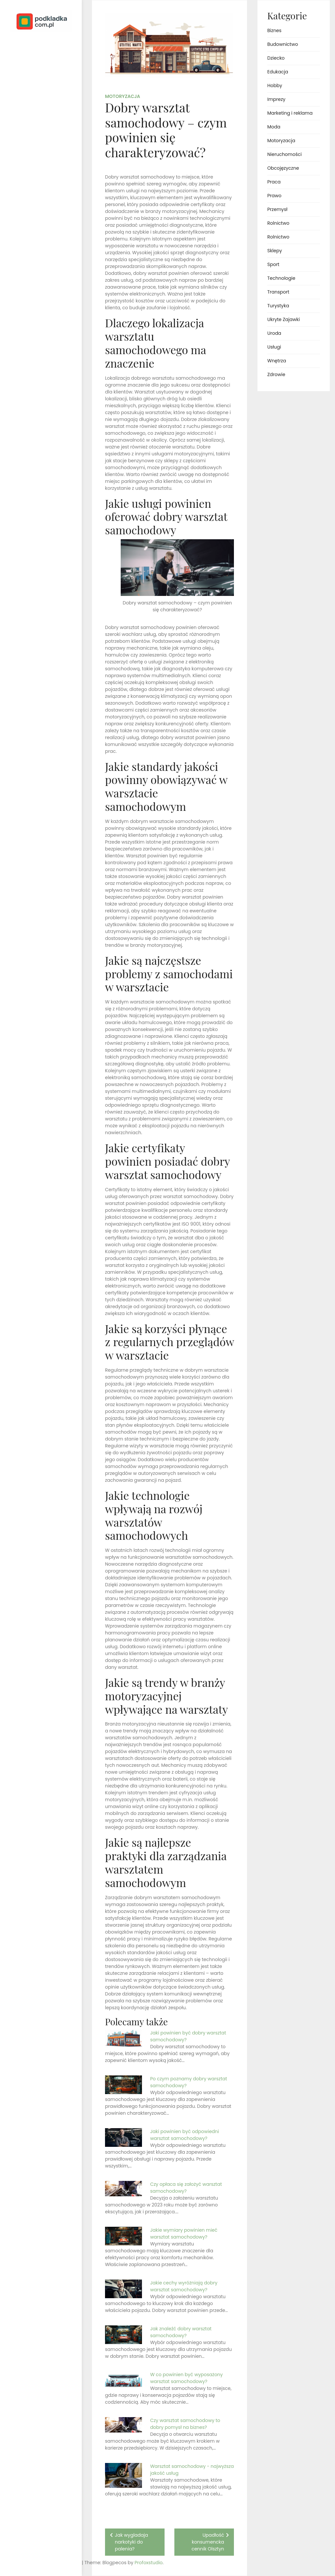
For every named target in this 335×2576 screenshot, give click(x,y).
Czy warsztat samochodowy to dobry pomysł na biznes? (185, 2424)
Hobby (274, 85)
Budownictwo (282, 44)
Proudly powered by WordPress (32, 2552)
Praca (274, 182)
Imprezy (276, 99)
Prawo (274, 195)
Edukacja (277, 71)
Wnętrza (276, 360)
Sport (273, 264)
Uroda (274, 333)
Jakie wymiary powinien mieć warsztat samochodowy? (184, 2233)
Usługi (274, 347)
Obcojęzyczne (283, 168)
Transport (278, 292)
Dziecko (276, 58)
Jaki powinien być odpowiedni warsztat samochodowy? (184, 2135)
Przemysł (277, 209)
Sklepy (274, 250)
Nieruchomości (284, 154)
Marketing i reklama (289, 113)
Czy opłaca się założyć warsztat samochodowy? (186, 2187)
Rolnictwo (278, 223)
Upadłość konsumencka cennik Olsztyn (207, 2542)
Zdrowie (276, 374)
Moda (273, 127)
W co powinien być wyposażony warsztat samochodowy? (186, 2378)
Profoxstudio (56, 2562)
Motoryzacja (122, 96)
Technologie (281, 278)
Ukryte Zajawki (283, 319)
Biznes (274, 30)
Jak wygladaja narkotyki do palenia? (131, 2542)
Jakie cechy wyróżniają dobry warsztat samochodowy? (184, 2286)
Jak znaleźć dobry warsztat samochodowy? (181, 2332)
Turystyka (278, 305)
